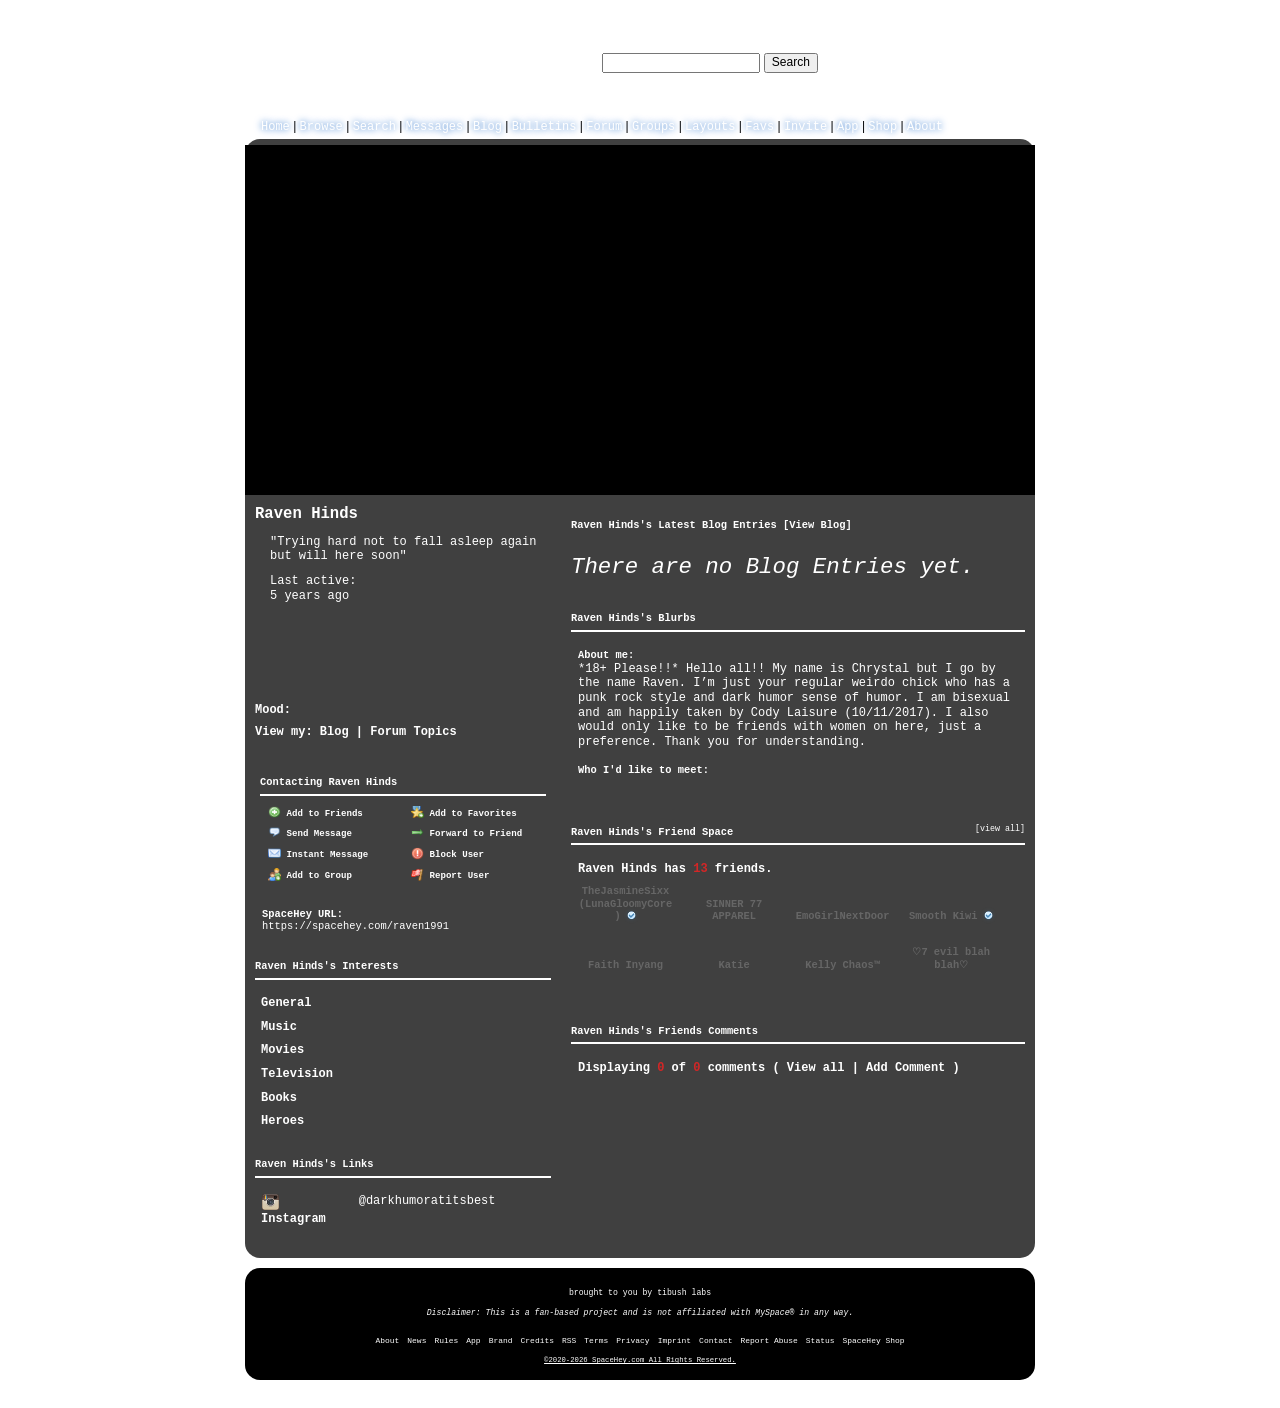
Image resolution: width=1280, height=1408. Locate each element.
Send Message (310, 831)
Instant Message (318, 852)
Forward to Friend (466, 831)
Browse (321, 124)
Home (275, 124)
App (848, 124)
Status (820, 1337)
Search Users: (553, 61)
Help (911, 61)
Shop (882, 124)
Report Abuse (769, 1337)
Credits (537, 1337)
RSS (569, 1337)
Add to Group (310, 873)
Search (791, 62)
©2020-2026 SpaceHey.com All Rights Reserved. (640, 1358)
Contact (715, 1337)
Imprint (674, 1337)
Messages (435, 124)
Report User (450, 873)
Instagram (293, 1209)
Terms (596, 1337)
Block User (447, 852)
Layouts (710, 124)
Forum (604, 124)
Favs (759, 124)
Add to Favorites (464, 811)
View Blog (817, 524)
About (925, 124)
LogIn (954, 61)
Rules (446, 1337)
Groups (653, 124)
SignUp (1003, 61)
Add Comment (905, 1066)
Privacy (632, 1337)
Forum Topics (413, 730)
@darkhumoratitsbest (427, 1199)
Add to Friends (315, 811)
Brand (501, 1337)
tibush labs (684, 1290)
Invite (805, 124)
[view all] (1000, 828)
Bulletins (544, 124)
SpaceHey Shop (873, 1337)
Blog (487, 124)
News (416, 1337)
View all (816, 1066)
